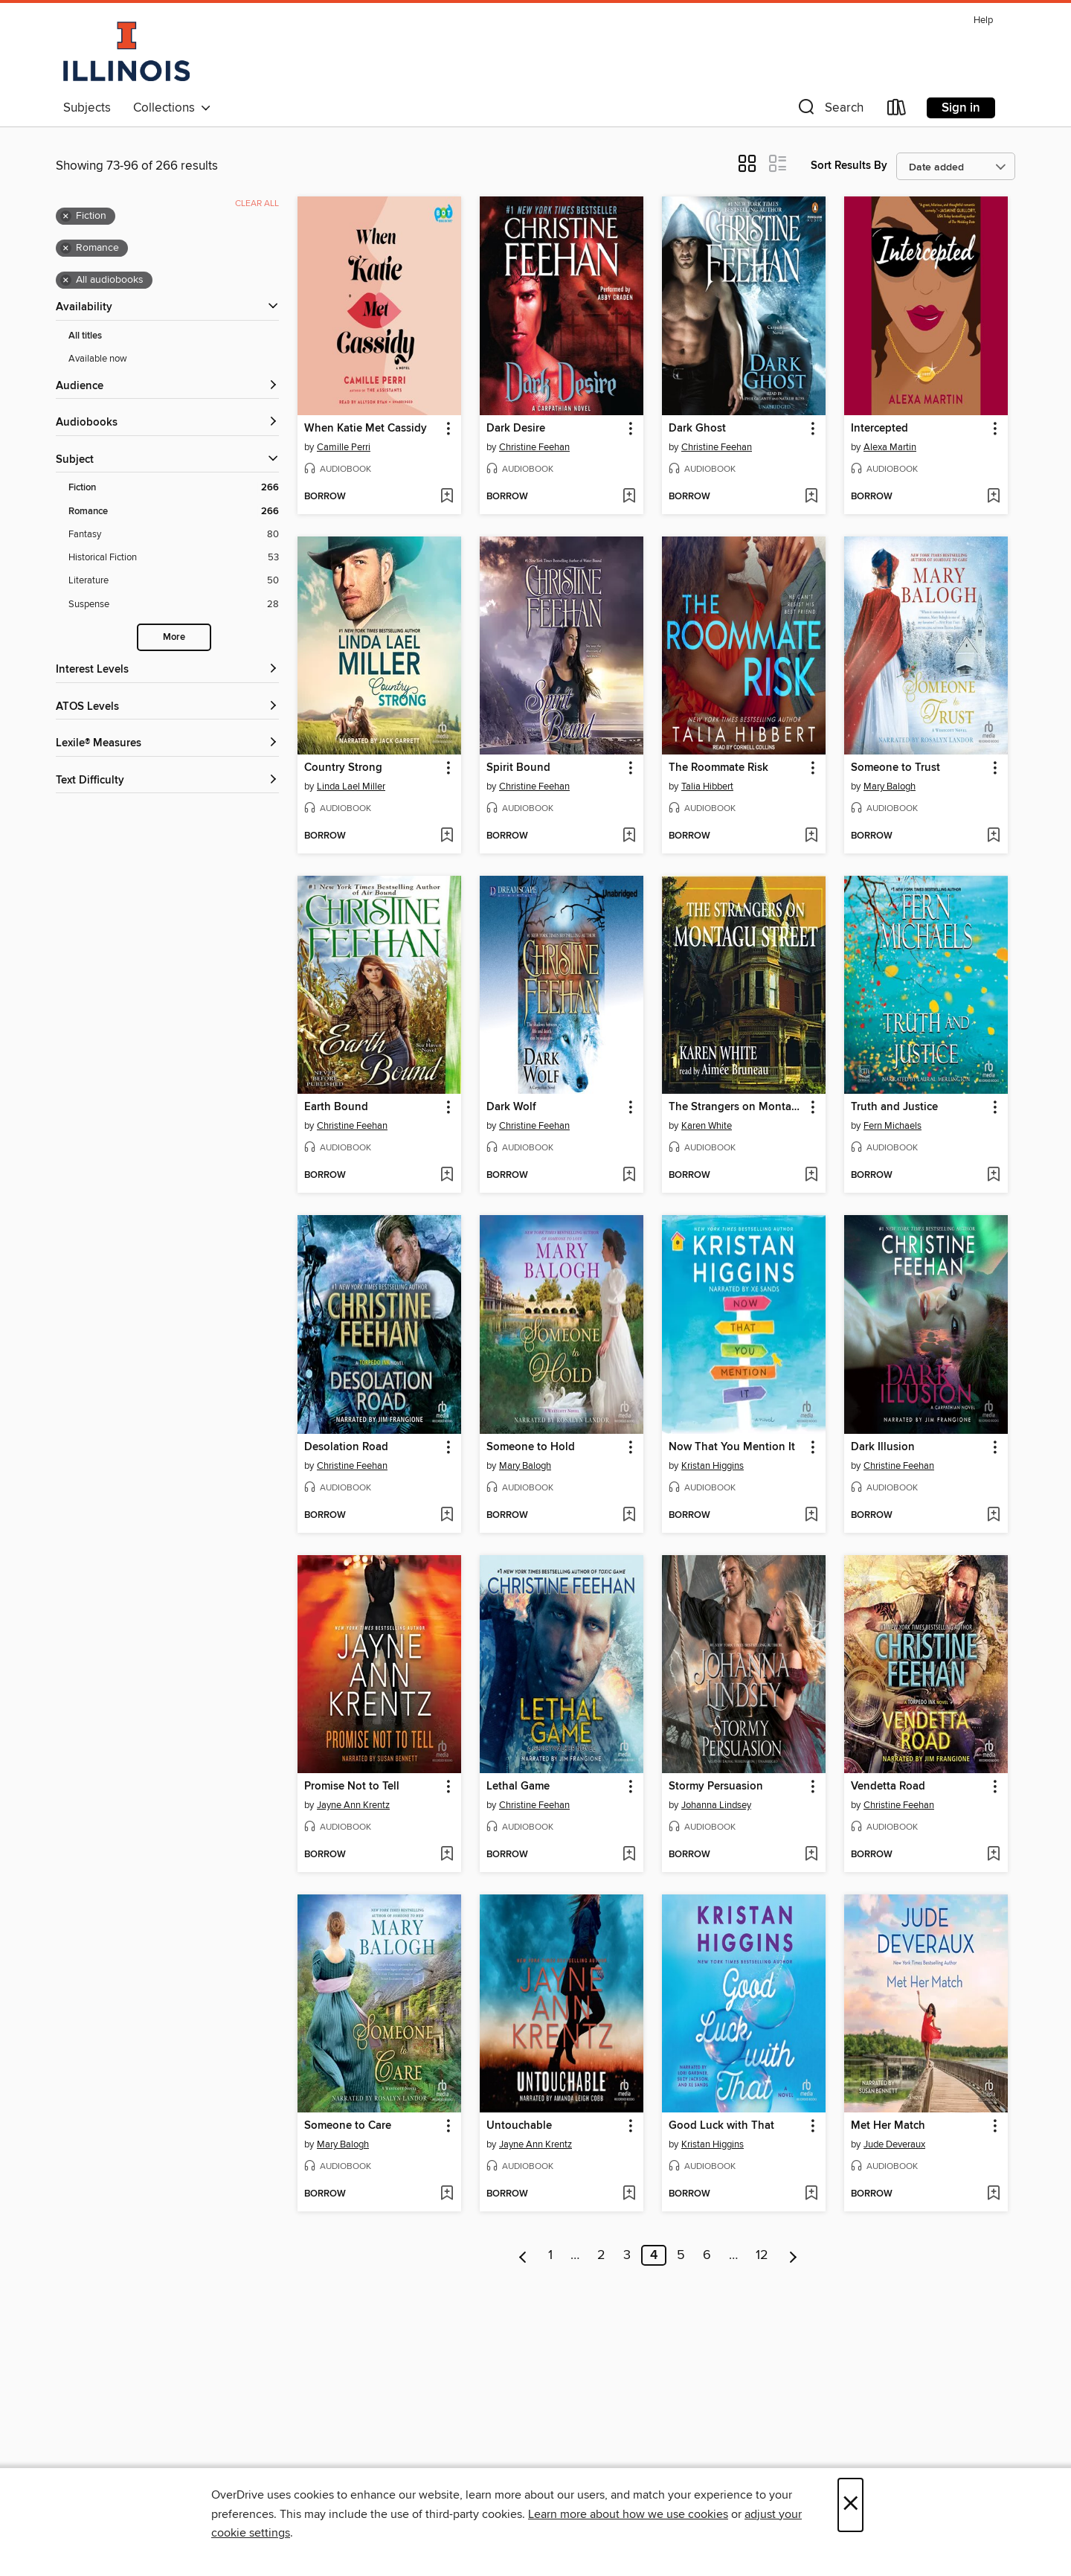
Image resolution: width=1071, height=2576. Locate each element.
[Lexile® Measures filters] (167, 744)
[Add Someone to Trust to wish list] (993, 836)
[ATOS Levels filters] (167, 707)
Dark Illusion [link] (883, 1447)
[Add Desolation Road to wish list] (446, 1515)
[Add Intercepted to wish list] (993, 497)
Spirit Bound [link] (518, 768)
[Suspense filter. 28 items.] (173, 604)
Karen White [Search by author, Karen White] (706, 1126)
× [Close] (850, 2505)
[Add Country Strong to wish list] (446, 836)
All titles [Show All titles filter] (85, 336)
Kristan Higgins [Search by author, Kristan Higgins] (712, 1466)
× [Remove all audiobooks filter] (65, 280)
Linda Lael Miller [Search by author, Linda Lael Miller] (351, 786)
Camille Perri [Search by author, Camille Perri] (343, 447)
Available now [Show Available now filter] (97, 359)
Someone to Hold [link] (530, 1447)
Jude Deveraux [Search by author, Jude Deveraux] (894, 2144)
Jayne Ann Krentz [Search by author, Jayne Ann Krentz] (353, 1805)
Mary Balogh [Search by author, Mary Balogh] (889, 786)
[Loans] (897, 110)
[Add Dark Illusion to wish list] (993, 1515)
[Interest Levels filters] (167, 670)
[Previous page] (523, 2255)
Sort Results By (849, 165)
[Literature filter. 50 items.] (173, 581)
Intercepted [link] (879, 428)
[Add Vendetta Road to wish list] (993, 1855)
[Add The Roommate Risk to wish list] (811, 836)
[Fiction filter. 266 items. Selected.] (173, 488)
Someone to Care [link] (347, 2126)
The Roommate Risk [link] (718, 768)
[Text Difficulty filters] (167, 781)
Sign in (961, 108)
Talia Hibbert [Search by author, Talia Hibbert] (707, 786)
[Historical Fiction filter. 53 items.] (173, 557)
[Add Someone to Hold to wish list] (629, 1515)
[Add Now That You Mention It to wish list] (811, 1515)
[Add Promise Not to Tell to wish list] (446, 1855)
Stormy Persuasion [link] (716, 1786)
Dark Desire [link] (515, 428)
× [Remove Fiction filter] (65, 216)
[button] (829, 110)
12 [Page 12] (762, 2255)
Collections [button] (172, 108)
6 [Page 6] (707, 2255)
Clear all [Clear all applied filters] (257, 203)
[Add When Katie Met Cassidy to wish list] (446, 497)
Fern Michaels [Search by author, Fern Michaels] (892, 1126)
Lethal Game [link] (518, 1786)
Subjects (87, 108)
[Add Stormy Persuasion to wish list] (811, 1855)
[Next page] (793, 2255)
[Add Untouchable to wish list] (629, 2194)
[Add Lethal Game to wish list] (629, 1855)
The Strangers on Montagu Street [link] (737, 1107)
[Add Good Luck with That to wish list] (811, 2194)
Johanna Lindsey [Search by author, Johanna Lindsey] (716, 1805)
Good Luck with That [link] (721, 2126)
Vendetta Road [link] (888, 1786)
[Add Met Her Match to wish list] (993, 2194)
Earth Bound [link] (336, 1107)
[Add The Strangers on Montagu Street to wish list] (811, 1175)
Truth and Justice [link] (894, 1107)
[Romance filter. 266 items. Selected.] (173, 511)
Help (983, 20)
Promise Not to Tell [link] (351, 1786)
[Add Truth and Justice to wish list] (993, 1175)
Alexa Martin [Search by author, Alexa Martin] (889, 447)
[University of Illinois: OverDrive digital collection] (126, 51)
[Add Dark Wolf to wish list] (629, 1175)
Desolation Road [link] (346, 1447)
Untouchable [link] (519, 2126)
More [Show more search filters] (174, 637)
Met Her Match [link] (888, 2126)
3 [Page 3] (627, 2255)
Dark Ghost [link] (697, 428)
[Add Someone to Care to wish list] (446, 2194)
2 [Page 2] (601, 2255)
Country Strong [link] (343, 768)
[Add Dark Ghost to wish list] (811, 497)
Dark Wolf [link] (511, 1107)
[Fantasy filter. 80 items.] (173, 534)
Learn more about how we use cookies (628, 2514)
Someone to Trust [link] (895, 768)
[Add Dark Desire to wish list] (629, 497)
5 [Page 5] (681, 2255)
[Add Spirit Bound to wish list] (629, 836)
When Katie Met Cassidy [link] (365, 428)
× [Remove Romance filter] (65, 248)
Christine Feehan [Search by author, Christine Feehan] (534, 447)
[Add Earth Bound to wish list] (446, 1175)
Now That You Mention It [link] (732, 1447)
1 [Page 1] (550, 2255)
